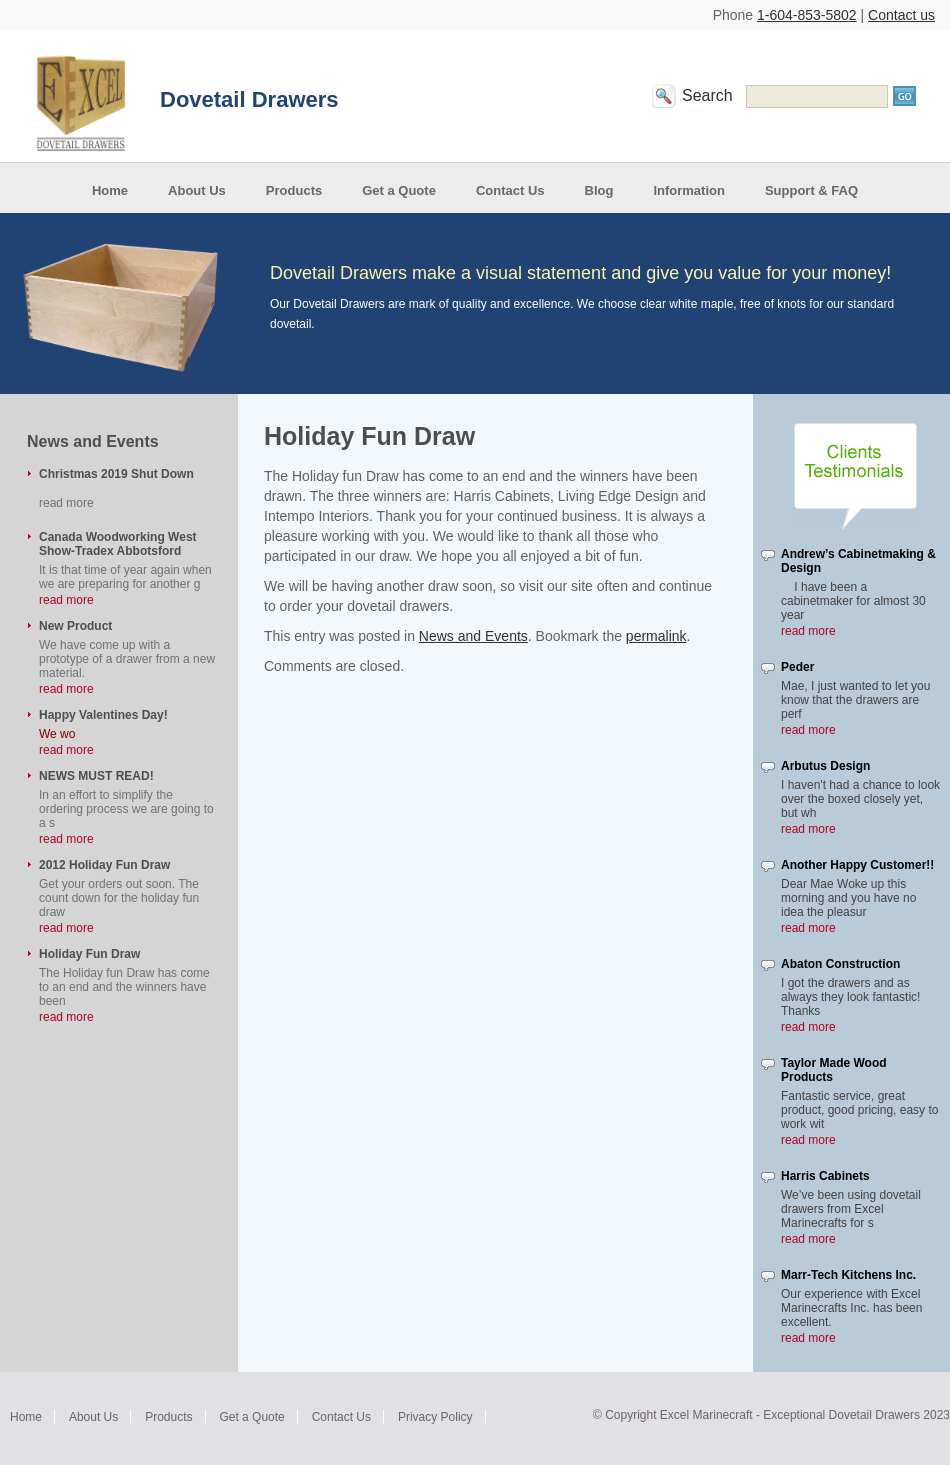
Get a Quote (399, 190)
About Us (197, 190)
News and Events (473, 636)
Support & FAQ (811, 190)
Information (689, 190)
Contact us (901, 15)
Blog (599, 190)
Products (294, 190)
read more (66, 600)
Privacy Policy (435, 1417)
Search (707, 95)
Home (110, 190)
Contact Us (510, 190)
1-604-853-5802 (807, 15)
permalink (656, 636)
